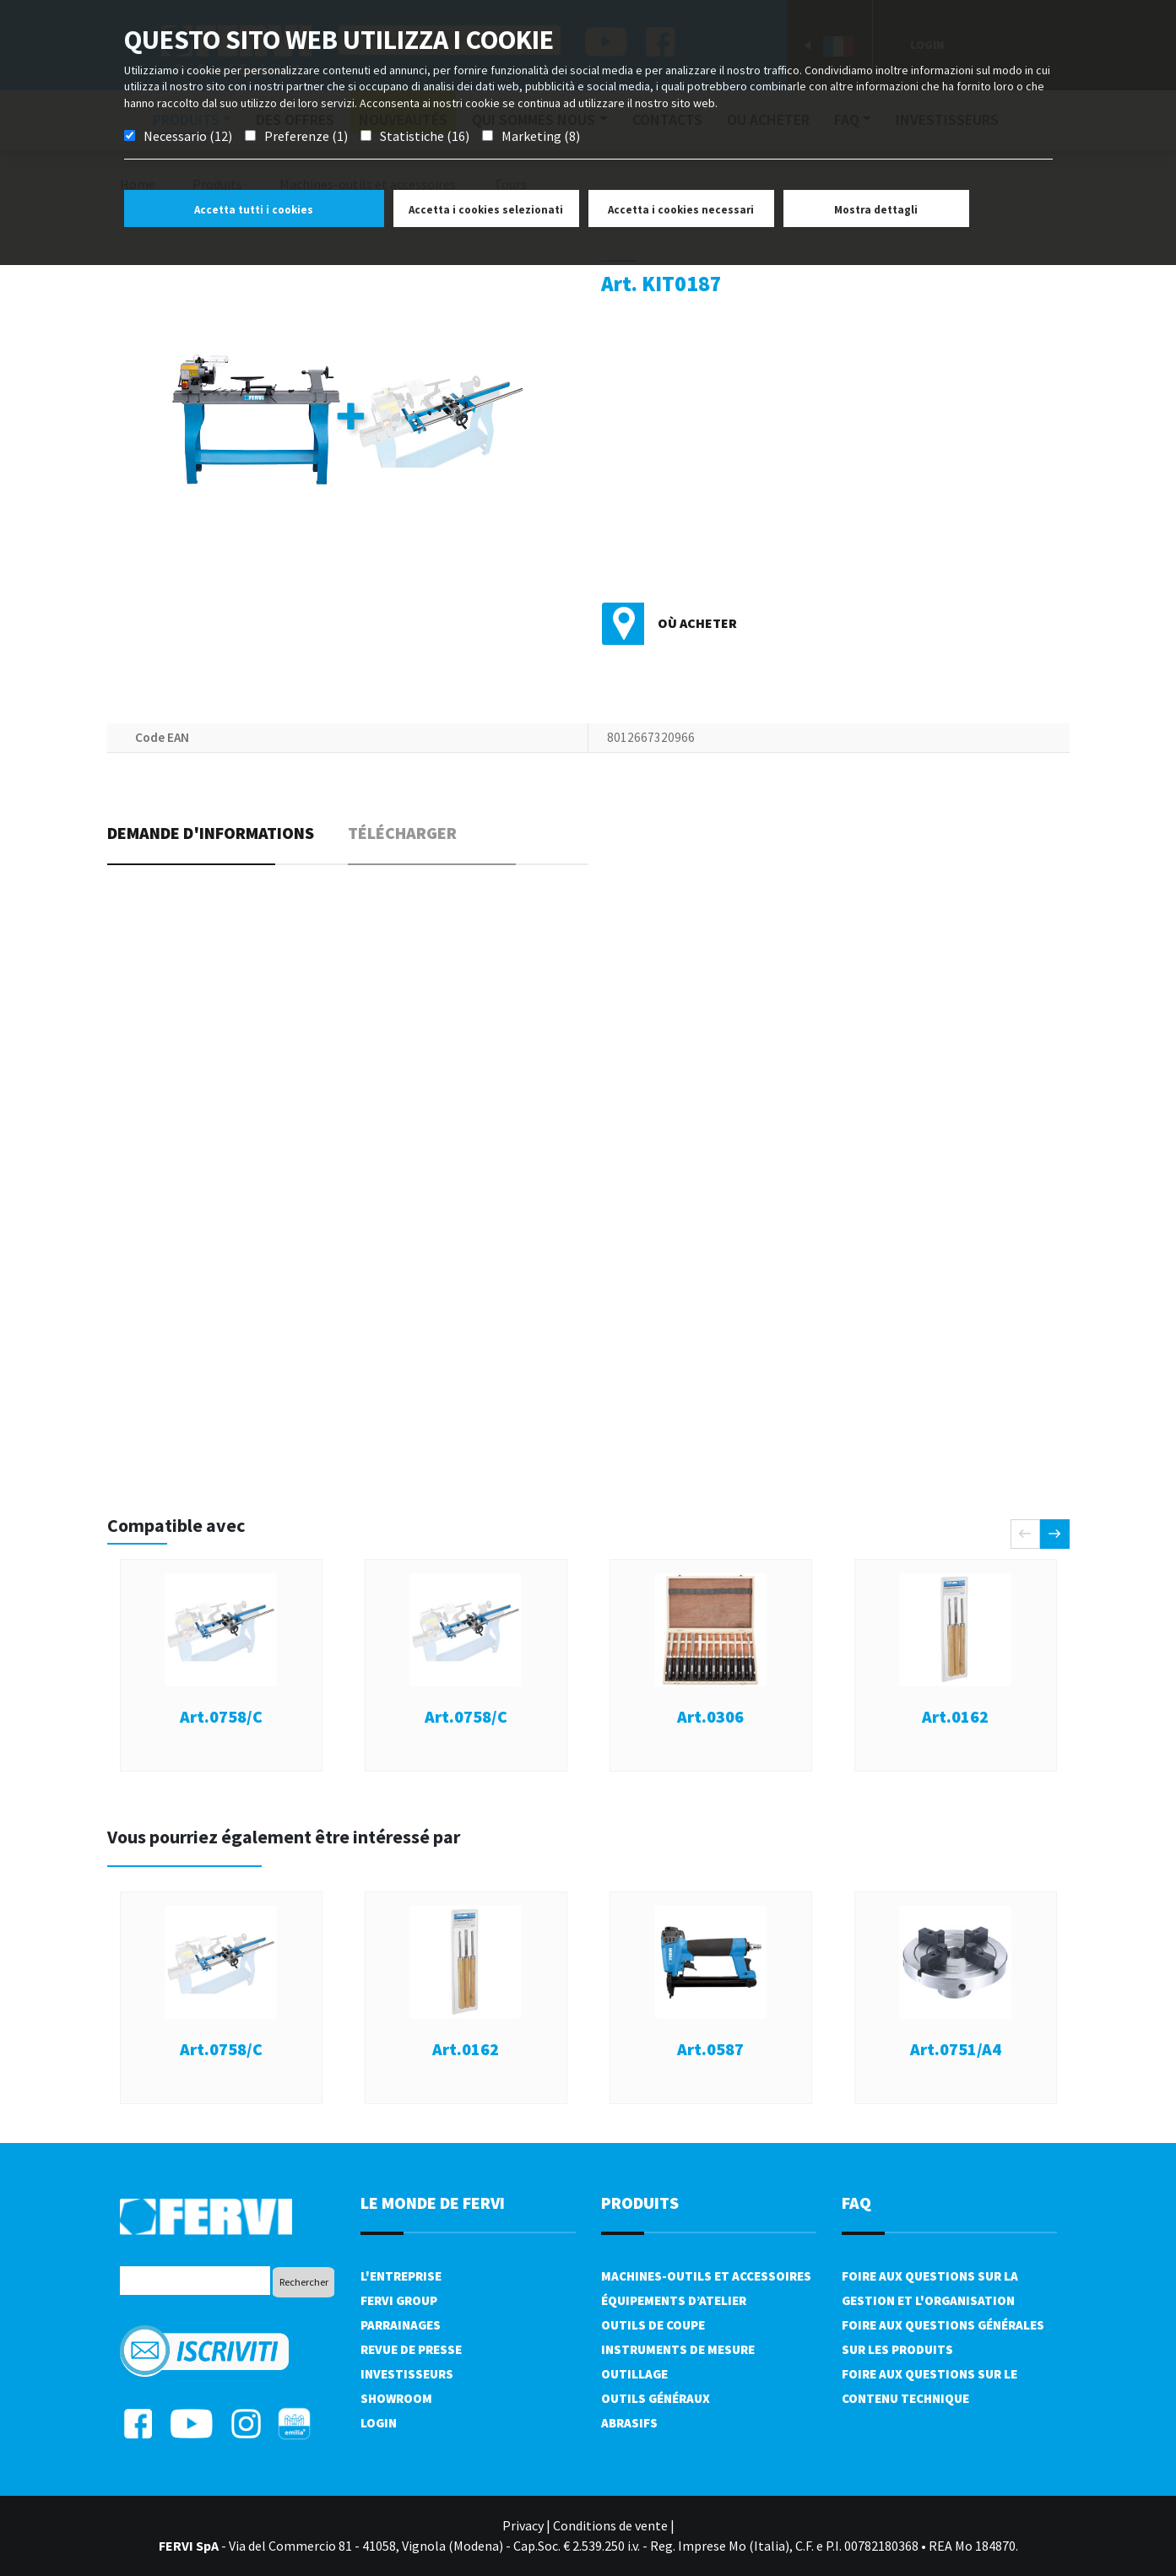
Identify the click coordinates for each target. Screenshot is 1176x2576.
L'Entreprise (401, 2276)
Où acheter (697, 622)
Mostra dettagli (876, 210)
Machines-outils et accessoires (706, 2276)
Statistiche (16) (424, 135)
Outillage (634, 2374)
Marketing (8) (540, 135)
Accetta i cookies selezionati (486, 210)
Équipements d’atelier (673, 2300)
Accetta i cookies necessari (681, 210)
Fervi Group (398, 2300)
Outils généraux (655, 2398)
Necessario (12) (188, 135)
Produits (640, 2202)
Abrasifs (629, 2423)
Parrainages (400, 2325)
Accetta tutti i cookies (253, 210)
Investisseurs (406, 2374)
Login (378, 2423)
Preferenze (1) (306, 135)
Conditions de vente (610, 2525)
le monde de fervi (432, 2202)
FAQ (856, 2202)
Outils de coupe (653, 2325)
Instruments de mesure (678, 2349)
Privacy (523, 2525)
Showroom (396, 2398)
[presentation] (1025, 1534)
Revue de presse (411, 2349)
